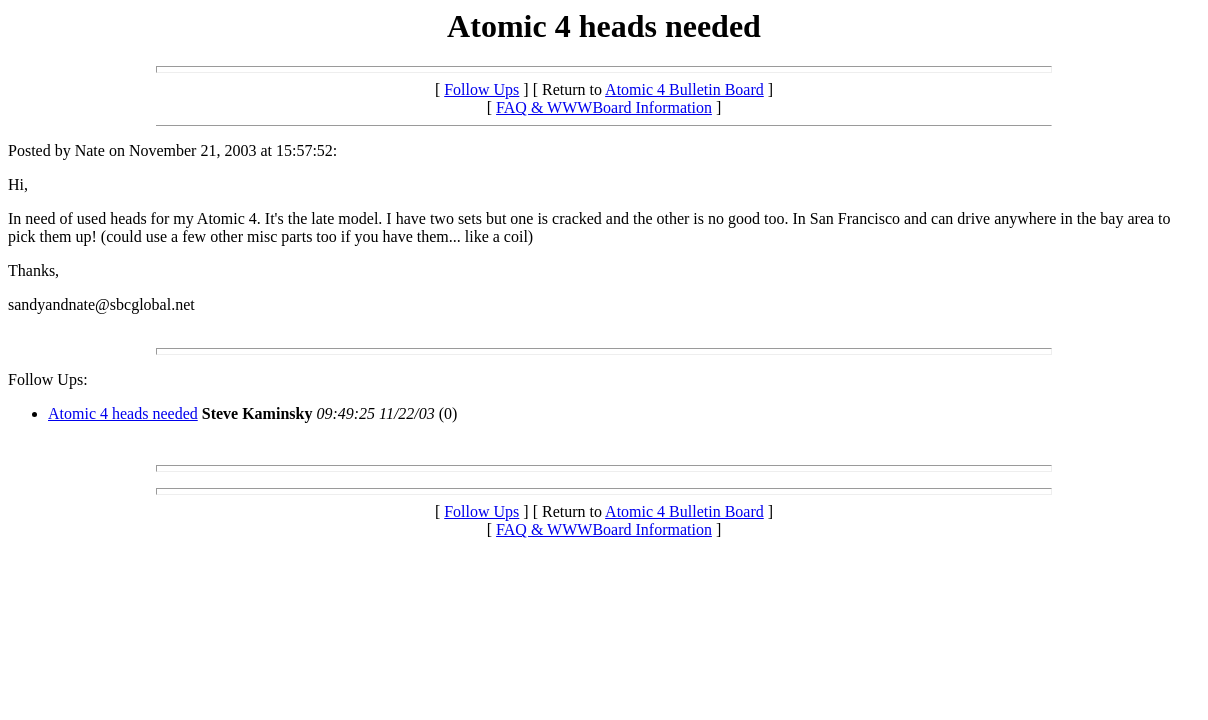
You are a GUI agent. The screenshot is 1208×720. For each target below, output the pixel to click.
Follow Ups (481, 89)
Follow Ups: (48, 379)
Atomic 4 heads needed (123, 413)
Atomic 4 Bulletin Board (684, 89)
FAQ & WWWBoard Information (604, 107)
